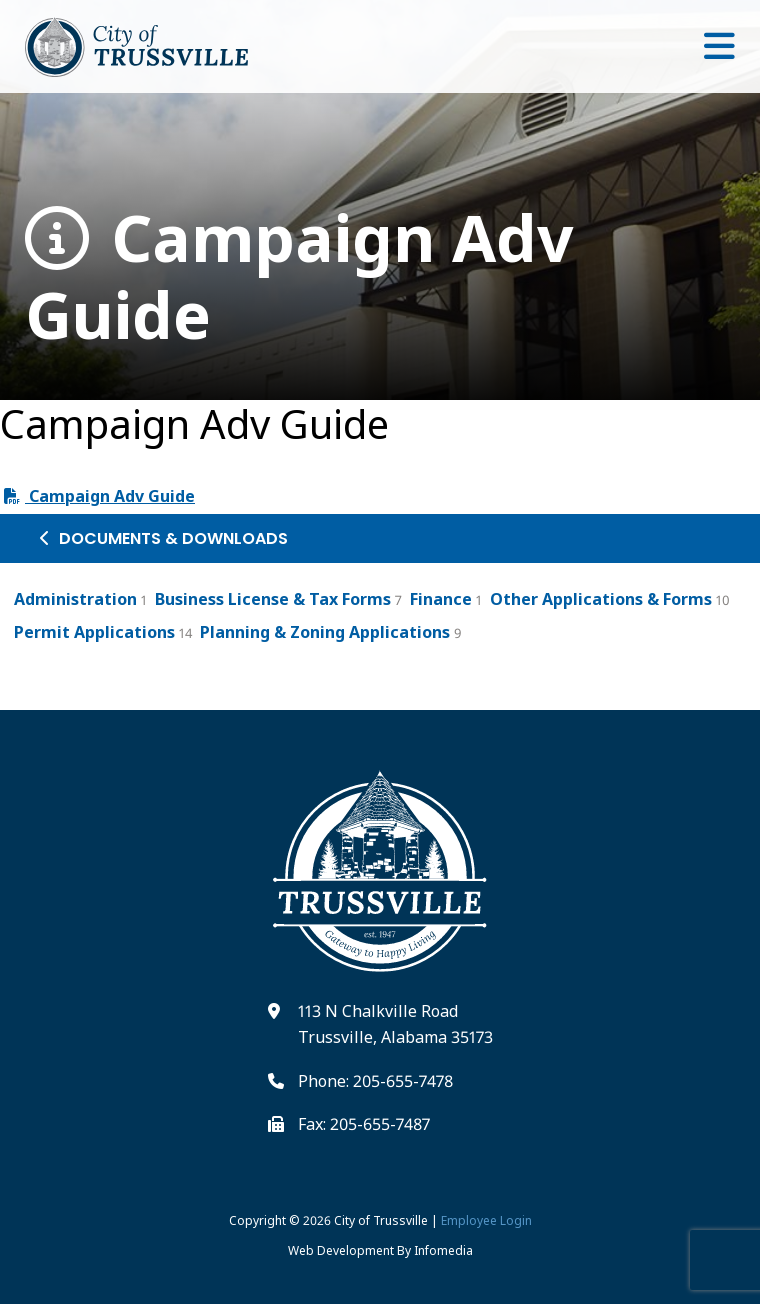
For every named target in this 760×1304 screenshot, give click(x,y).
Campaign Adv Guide (299, 277)
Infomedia (443, 1250)
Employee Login (486, 1220)
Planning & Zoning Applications (325, 632)
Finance (441, 599)
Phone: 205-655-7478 (375, 1081)
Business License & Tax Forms (273, 599)
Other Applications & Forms (601, 599)
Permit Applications (94, 632)
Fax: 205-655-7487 (364, 1124)
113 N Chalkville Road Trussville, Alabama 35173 (395, 1024)
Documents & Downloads (164, 538)
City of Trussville (381, 1220)
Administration (75, 599)
